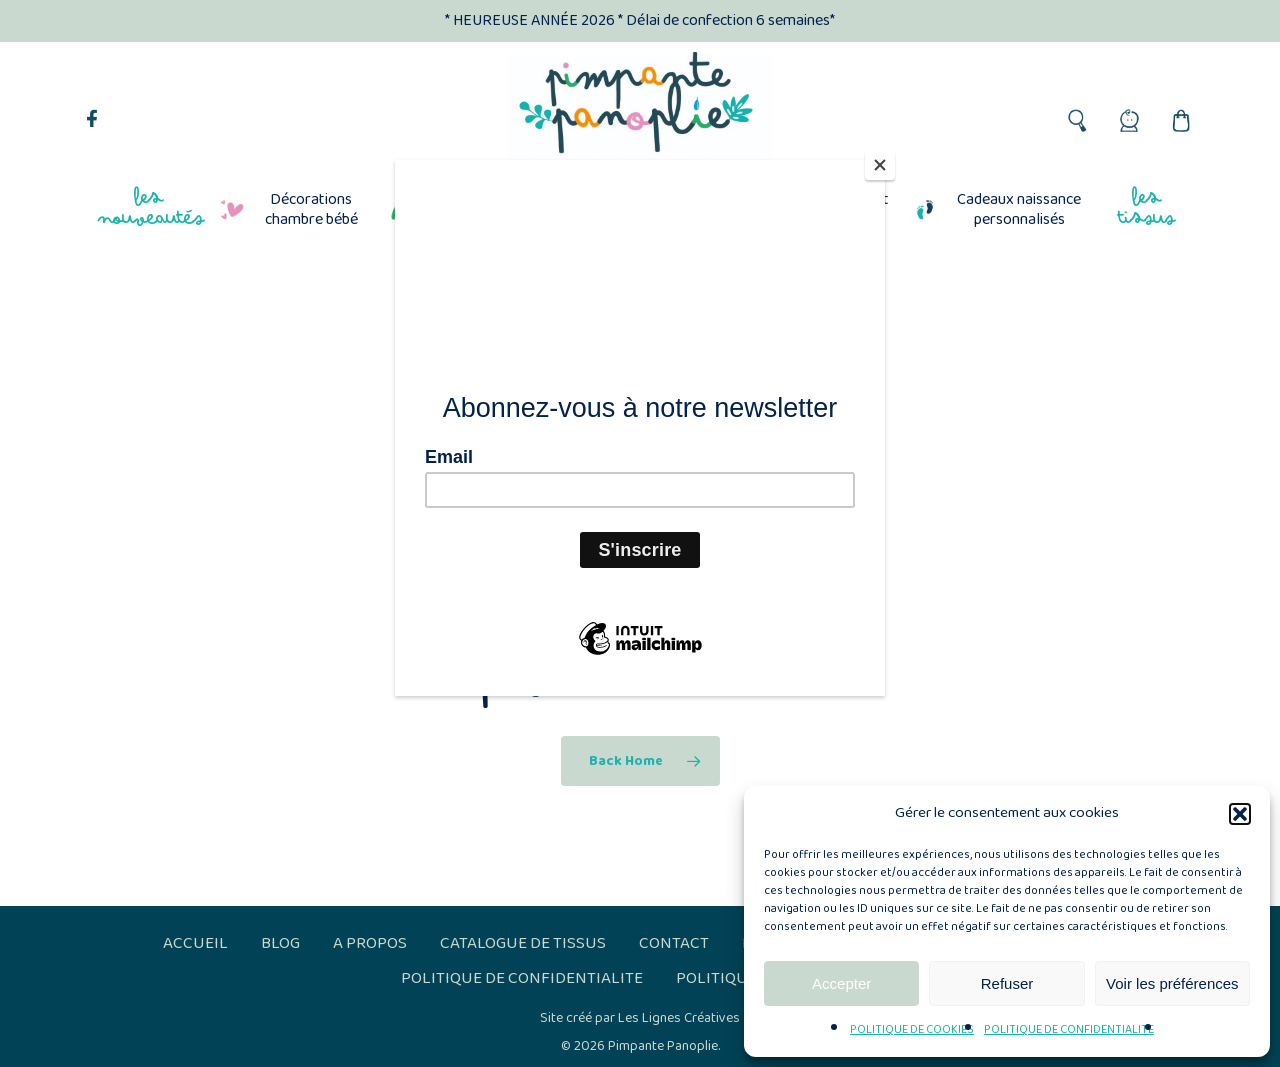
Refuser (1007, 983)
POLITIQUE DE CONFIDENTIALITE (1069, 1029)
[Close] (880, 165)
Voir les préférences (1172, 983)
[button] (1240, 814)
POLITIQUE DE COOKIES (912, 1029)
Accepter (841, 983)
